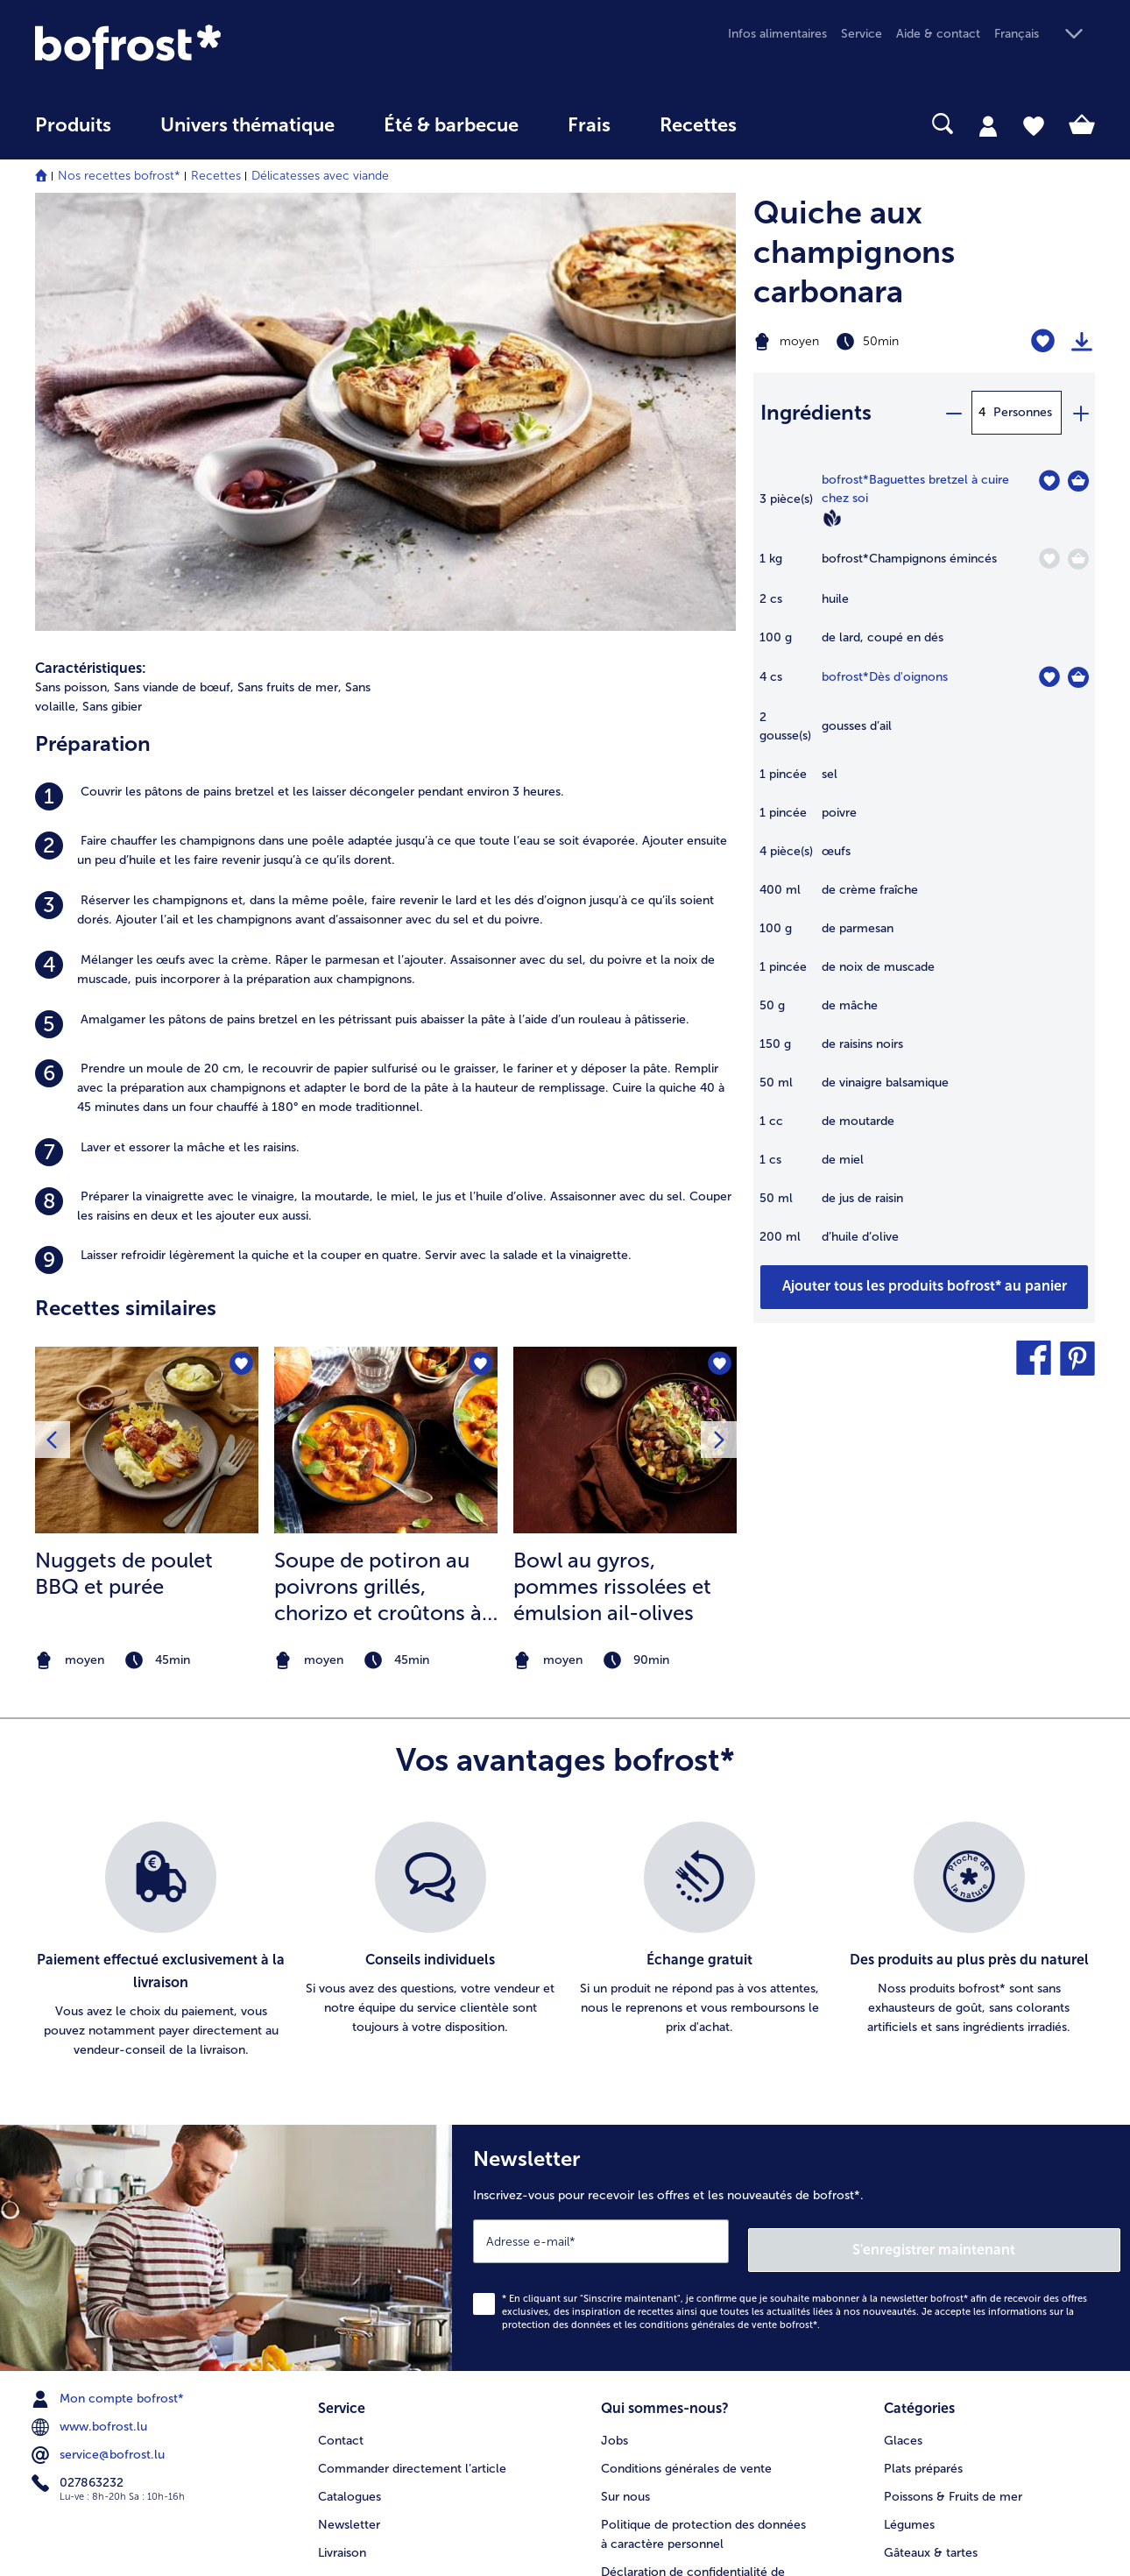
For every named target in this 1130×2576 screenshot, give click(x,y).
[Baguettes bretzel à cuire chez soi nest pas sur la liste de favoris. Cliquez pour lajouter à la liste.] (1049, 481)
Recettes (216, 175)
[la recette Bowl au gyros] (625, 1020)
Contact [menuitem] (341, 2126)
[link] (194, 47)
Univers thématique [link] (247, 125)
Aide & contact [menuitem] (938, 33)
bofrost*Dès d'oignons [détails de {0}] (885, 676)
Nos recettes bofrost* (119, 175)
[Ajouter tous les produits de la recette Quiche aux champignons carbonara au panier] (924, 1287)
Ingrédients (816, 412)
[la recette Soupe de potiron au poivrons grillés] (385, 1020)
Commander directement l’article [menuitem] (412, 2154)
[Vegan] (832, 517)
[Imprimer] (1082, 342)
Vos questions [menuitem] (357, 2266)
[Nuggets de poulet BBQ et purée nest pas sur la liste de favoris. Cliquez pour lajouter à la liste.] (239, 946)
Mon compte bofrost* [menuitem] (109, 2089)
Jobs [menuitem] (614, 2126)
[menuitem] (73, 133)
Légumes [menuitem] (909, 2210)
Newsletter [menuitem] (349, 2210)
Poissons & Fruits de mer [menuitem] (953, 2182)
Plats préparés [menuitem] (923, 2154)
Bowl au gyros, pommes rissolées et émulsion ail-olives (612, 1167)
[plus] (1080, 413)
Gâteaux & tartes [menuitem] (931, 2238)
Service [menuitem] (861, 33)
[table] (924, 867)
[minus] (953, 413)
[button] (1044, 34)
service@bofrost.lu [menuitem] (100, 2145)
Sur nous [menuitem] (625, 2182)
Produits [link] (73, 125)
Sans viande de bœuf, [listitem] (174, 267)
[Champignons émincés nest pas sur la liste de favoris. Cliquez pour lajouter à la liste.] (1049, 558)
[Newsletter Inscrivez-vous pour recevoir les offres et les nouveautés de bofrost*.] (791, 1942)
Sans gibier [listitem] (112, 287)
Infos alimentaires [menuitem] (777, 33)
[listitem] (385, 377)
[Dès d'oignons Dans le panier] (1078, 677)
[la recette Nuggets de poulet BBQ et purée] (146, 1020)
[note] (146, 1241)
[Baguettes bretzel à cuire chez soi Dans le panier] (1078, 481)
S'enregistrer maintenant (1016, 1939)
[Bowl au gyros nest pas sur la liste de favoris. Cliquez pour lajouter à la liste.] (718, 946)
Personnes (1022, 412)
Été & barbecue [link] (451, 125)
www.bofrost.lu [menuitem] (91, 2117)
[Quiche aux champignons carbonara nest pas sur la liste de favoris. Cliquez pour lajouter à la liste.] (1043, 341)
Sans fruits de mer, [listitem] (289, 267)
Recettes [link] (698, 125)
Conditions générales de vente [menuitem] (686, 2154)
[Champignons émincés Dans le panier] (1078, 559)
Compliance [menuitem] (635, 2332)
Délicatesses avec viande (320, 175)
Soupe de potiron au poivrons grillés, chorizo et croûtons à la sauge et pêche (378, 1167)
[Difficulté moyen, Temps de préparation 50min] (864, 342)
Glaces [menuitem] (903, 2126)
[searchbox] (797, 124)
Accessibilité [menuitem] (635, 2360)
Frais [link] (589, 125)
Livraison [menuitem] (342, 2238)
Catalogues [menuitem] (349, 2182)
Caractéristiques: (90, 248)
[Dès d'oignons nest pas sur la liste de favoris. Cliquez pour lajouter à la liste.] (1049, 677)
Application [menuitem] (632, 2304)
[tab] (988, 125)
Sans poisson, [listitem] (72, 267)
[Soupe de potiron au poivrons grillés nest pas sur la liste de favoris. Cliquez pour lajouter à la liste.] (479, 946)
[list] (565, 1639)
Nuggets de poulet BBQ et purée (124, 1153)
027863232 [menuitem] (79, 2173)
